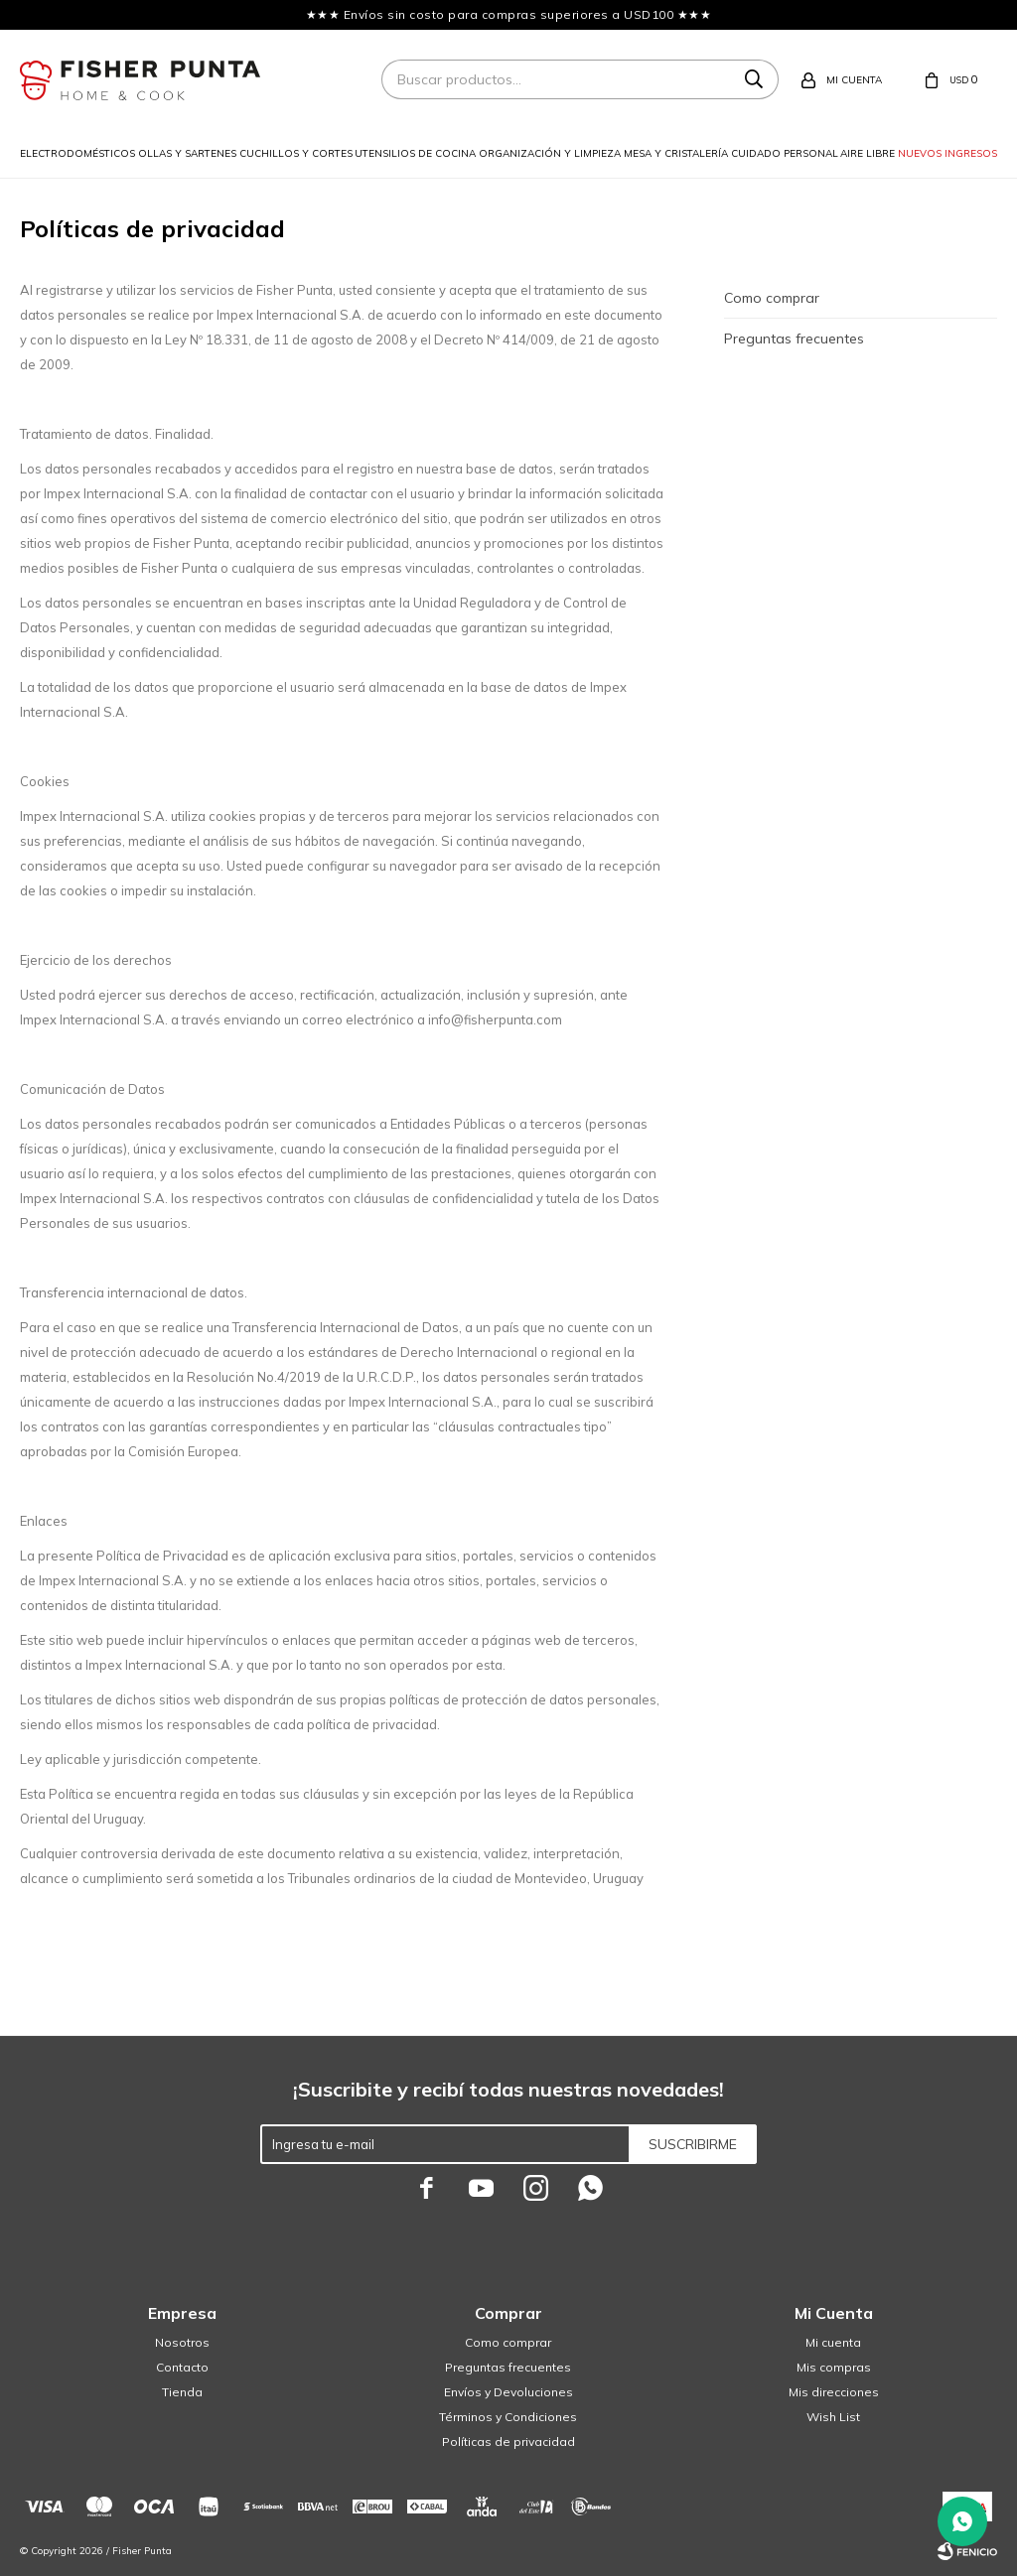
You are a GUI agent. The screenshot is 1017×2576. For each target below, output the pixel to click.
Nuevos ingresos (947, 153)
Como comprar (771, 298)
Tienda (182, 2391)
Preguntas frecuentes (794, 338)
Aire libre (867, 153)
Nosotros (182, 2342)
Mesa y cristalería (676, 153)
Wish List (833, 2416)
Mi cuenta (833, 2342)
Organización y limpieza (550, 153)
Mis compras (834, 2367)
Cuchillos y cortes (296, 153)
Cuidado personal (784, 153)
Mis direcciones (834, 2391)
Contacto (182, 2367)
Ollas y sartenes (187, 153)
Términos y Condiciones (508, 2416)
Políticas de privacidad (508, 2441)
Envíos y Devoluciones (508, 2391)
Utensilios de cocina (415, 153)
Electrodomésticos (77, 153)
